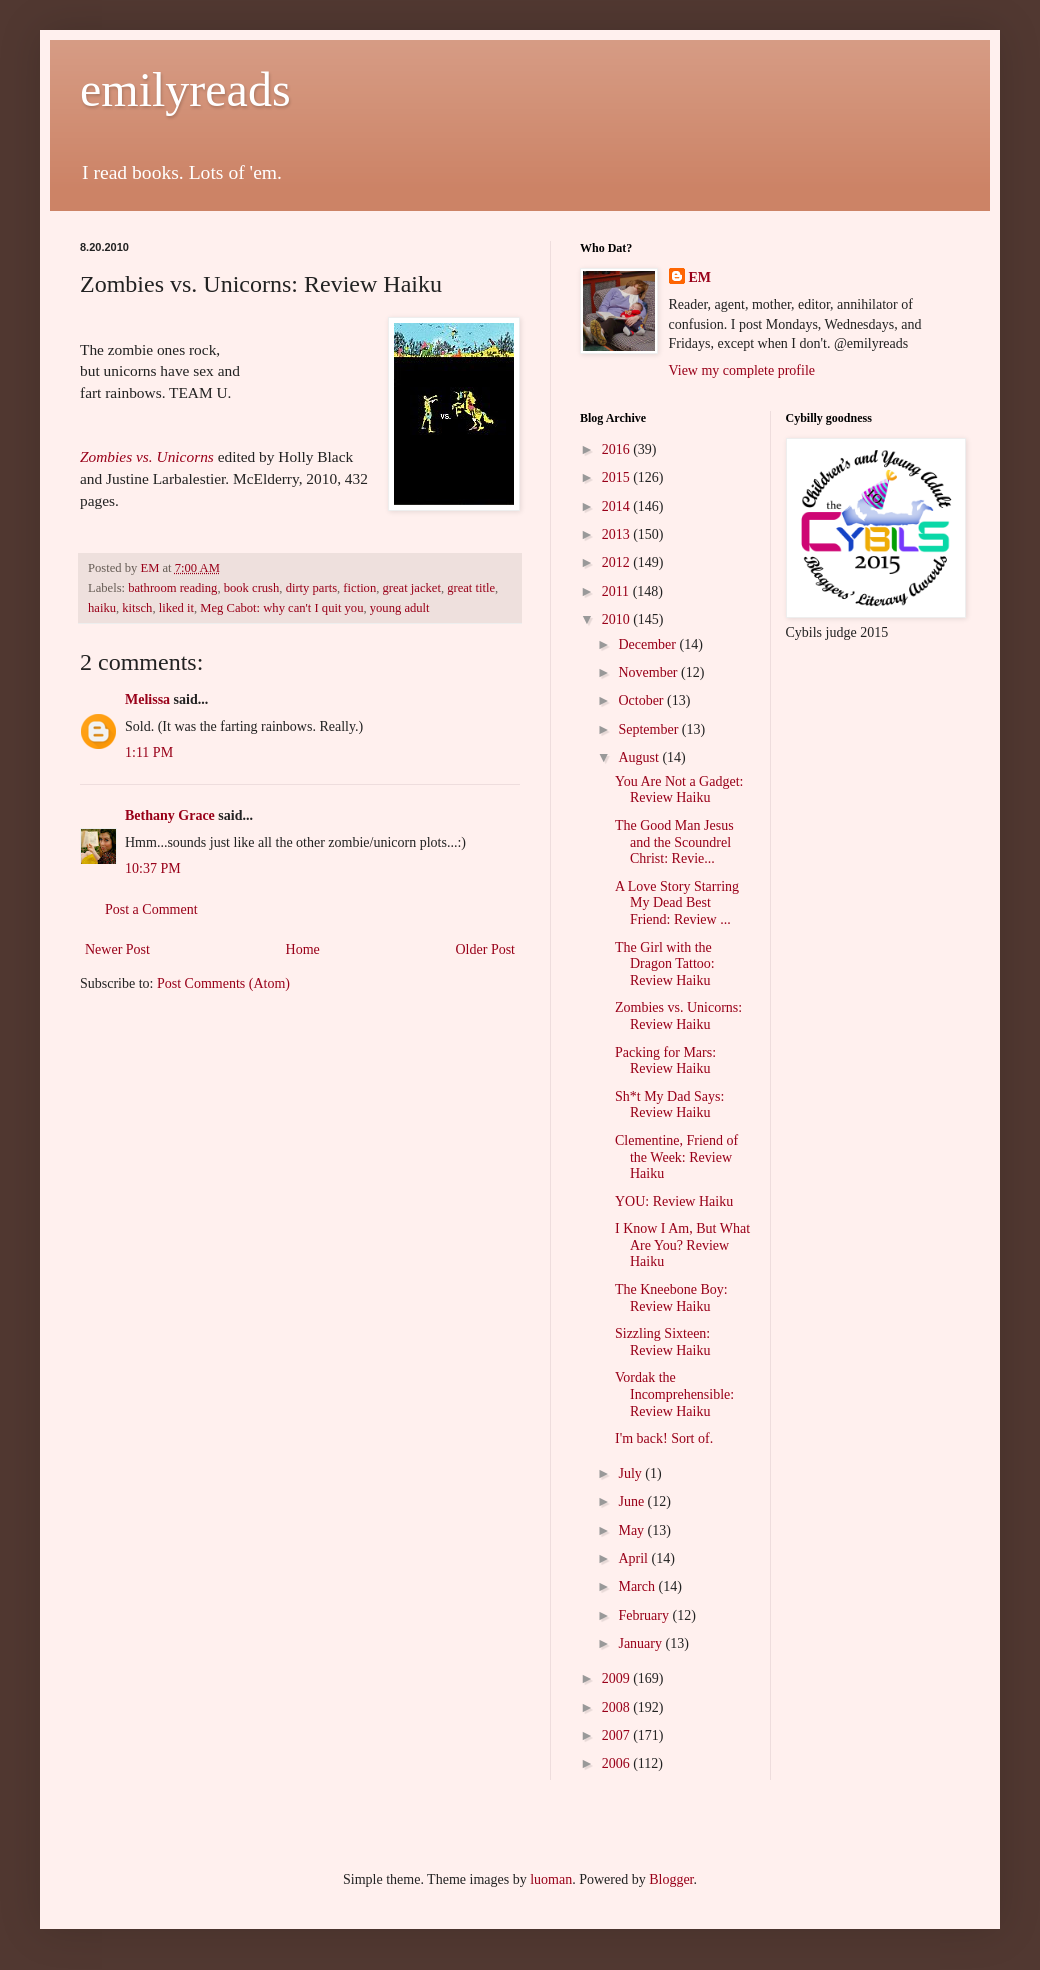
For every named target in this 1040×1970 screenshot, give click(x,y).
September (649, 729)
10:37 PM (153, 868)
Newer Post (117, 949)
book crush (252, 588)
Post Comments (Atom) (223, 983)
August (640, 757)
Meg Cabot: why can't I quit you (281, 608)
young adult (400, 608)
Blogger (671, 1879)
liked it (176, 608)
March (638, 1586)
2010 (618, 619)
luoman (551, 1879)
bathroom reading (172, 588)
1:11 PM (149, 752)
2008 (618, 1707)
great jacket (412, 588)
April (634, 1558)
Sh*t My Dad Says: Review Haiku (669, 1105)
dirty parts (311, 588)
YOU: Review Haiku (674, 1201)
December (648, 644)
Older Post (486, 949)
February (645, 1615)
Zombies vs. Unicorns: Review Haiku (678, 1016)
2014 (618, 506)
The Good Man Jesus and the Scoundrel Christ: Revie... (674, 842)
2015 (618, 477)
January (641, 1643)
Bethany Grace (170, 815)
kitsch (137, 608)
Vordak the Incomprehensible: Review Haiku (674, 1394)
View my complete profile (742, 370)
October (642, 700)
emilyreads (185, 89)
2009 (618, 1678)
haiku (102, 608)
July (631, 1473)
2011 (617, 591)
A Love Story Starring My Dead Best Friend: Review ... (677, 903)
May (632, 1530)
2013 (618, 534)
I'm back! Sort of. (664, 1438)
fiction (359, 588)
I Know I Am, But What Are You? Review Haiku (682, 1245)
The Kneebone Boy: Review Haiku (671, 1298)
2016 (618, 449)
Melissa (147, 699)
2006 (618, 1763)
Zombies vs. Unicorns (147, 456)
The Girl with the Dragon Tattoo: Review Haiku (665, 964)
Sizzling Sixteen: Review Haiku (662, 1342)
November (649, 672)
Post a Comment (151, 909)
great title (471, 588)
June (632, 1501)
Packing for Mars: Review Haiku (665, 1061)
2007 (618, 1735)
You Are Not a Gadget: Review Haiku (679, 790)
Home (303, 949)
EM (700, 277)
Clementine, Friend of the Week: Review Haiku (676, 1157)
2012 (618, 562)
